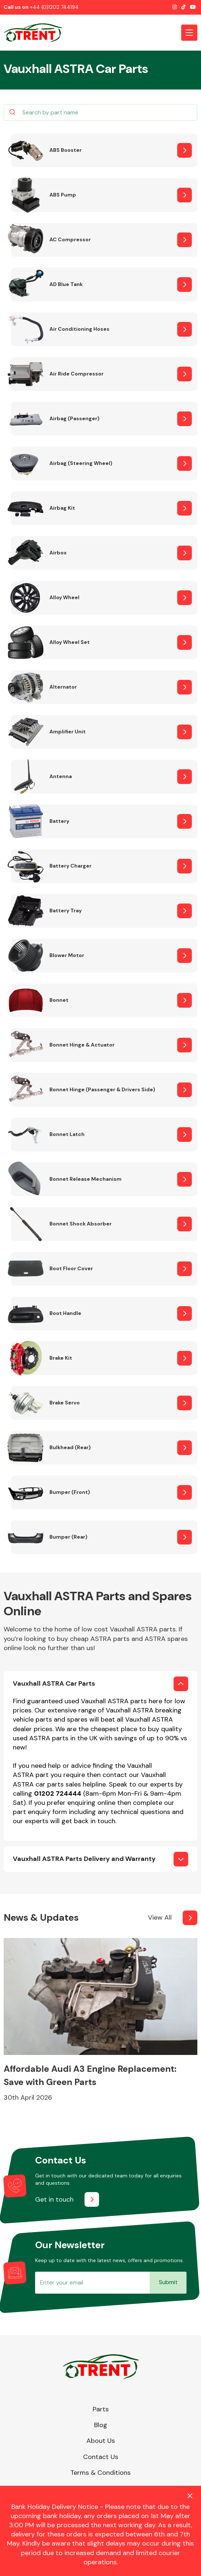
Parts (101, 2409)
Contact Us (100, 2456)
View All (160, 1917)
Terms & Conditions (100, 2472)
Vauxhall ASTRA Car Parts (54, 1683)
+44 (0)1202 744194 (54, 7)
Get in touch (54, 2199)
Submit (168, 2282)
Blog (100, 2425)
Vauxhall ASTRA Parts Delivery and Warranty (84, 1858)
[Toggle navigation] (189, 33)
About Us (100, 2440)
